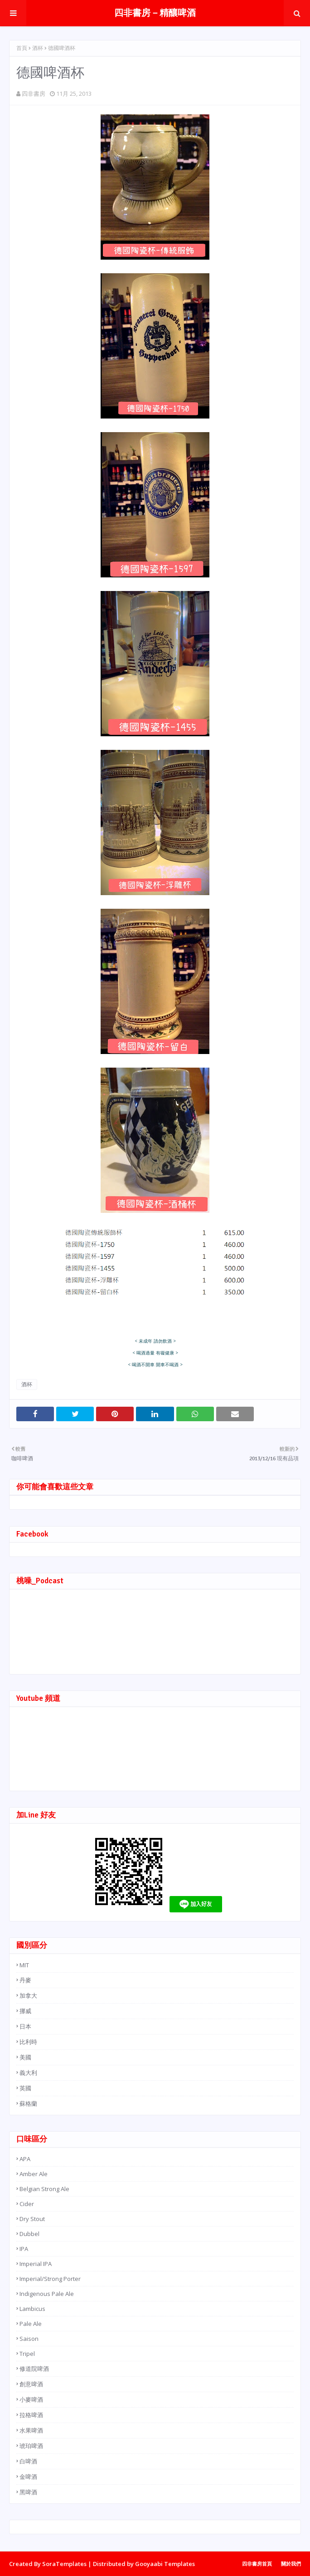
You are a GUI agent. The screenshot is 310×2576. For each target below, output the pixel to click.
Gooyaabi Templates (165, 2564)
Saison (29, 2339)
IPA (23, 2249)
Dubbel (29, 2234)
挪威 (25, 2011)
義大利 (28, 2073)
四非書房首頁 (257, 2563)
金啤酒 (28, 2477)
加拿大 (28, 1995)
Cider (26, 2204)
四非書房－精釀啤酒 (155, 13)
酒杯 (37, 48)
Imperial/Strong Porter (50, 2279)
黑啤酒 (28, 2492)
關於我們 (291, 2563)
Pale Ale (30, 2324)
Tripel (27, 2353)
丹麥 (25, 1980)
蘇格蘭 (28, 2103)
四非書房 (33, 93)
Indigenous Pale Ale (46, 2294)
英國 (25, 2088)
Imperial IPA (35, 2264)
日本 (25, 2026)
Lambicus (32, 2309)
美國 (25, 2057)
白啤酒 (28, 2461)
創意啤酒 (31, 2384)
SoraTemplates (64, 2564)
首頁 (21, 48)
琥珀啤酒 (31, 2446)
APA (24, 2159)
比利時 (28, 2042)
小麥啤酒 (31, 2399)
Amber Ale (33, 2174)
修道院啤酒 (34, 2368)
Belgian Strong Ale (44, 2189)
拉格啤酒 (31, 2415)
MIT (24, 1965)
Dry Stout (32, 2219)
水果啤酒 (31, 2430)
